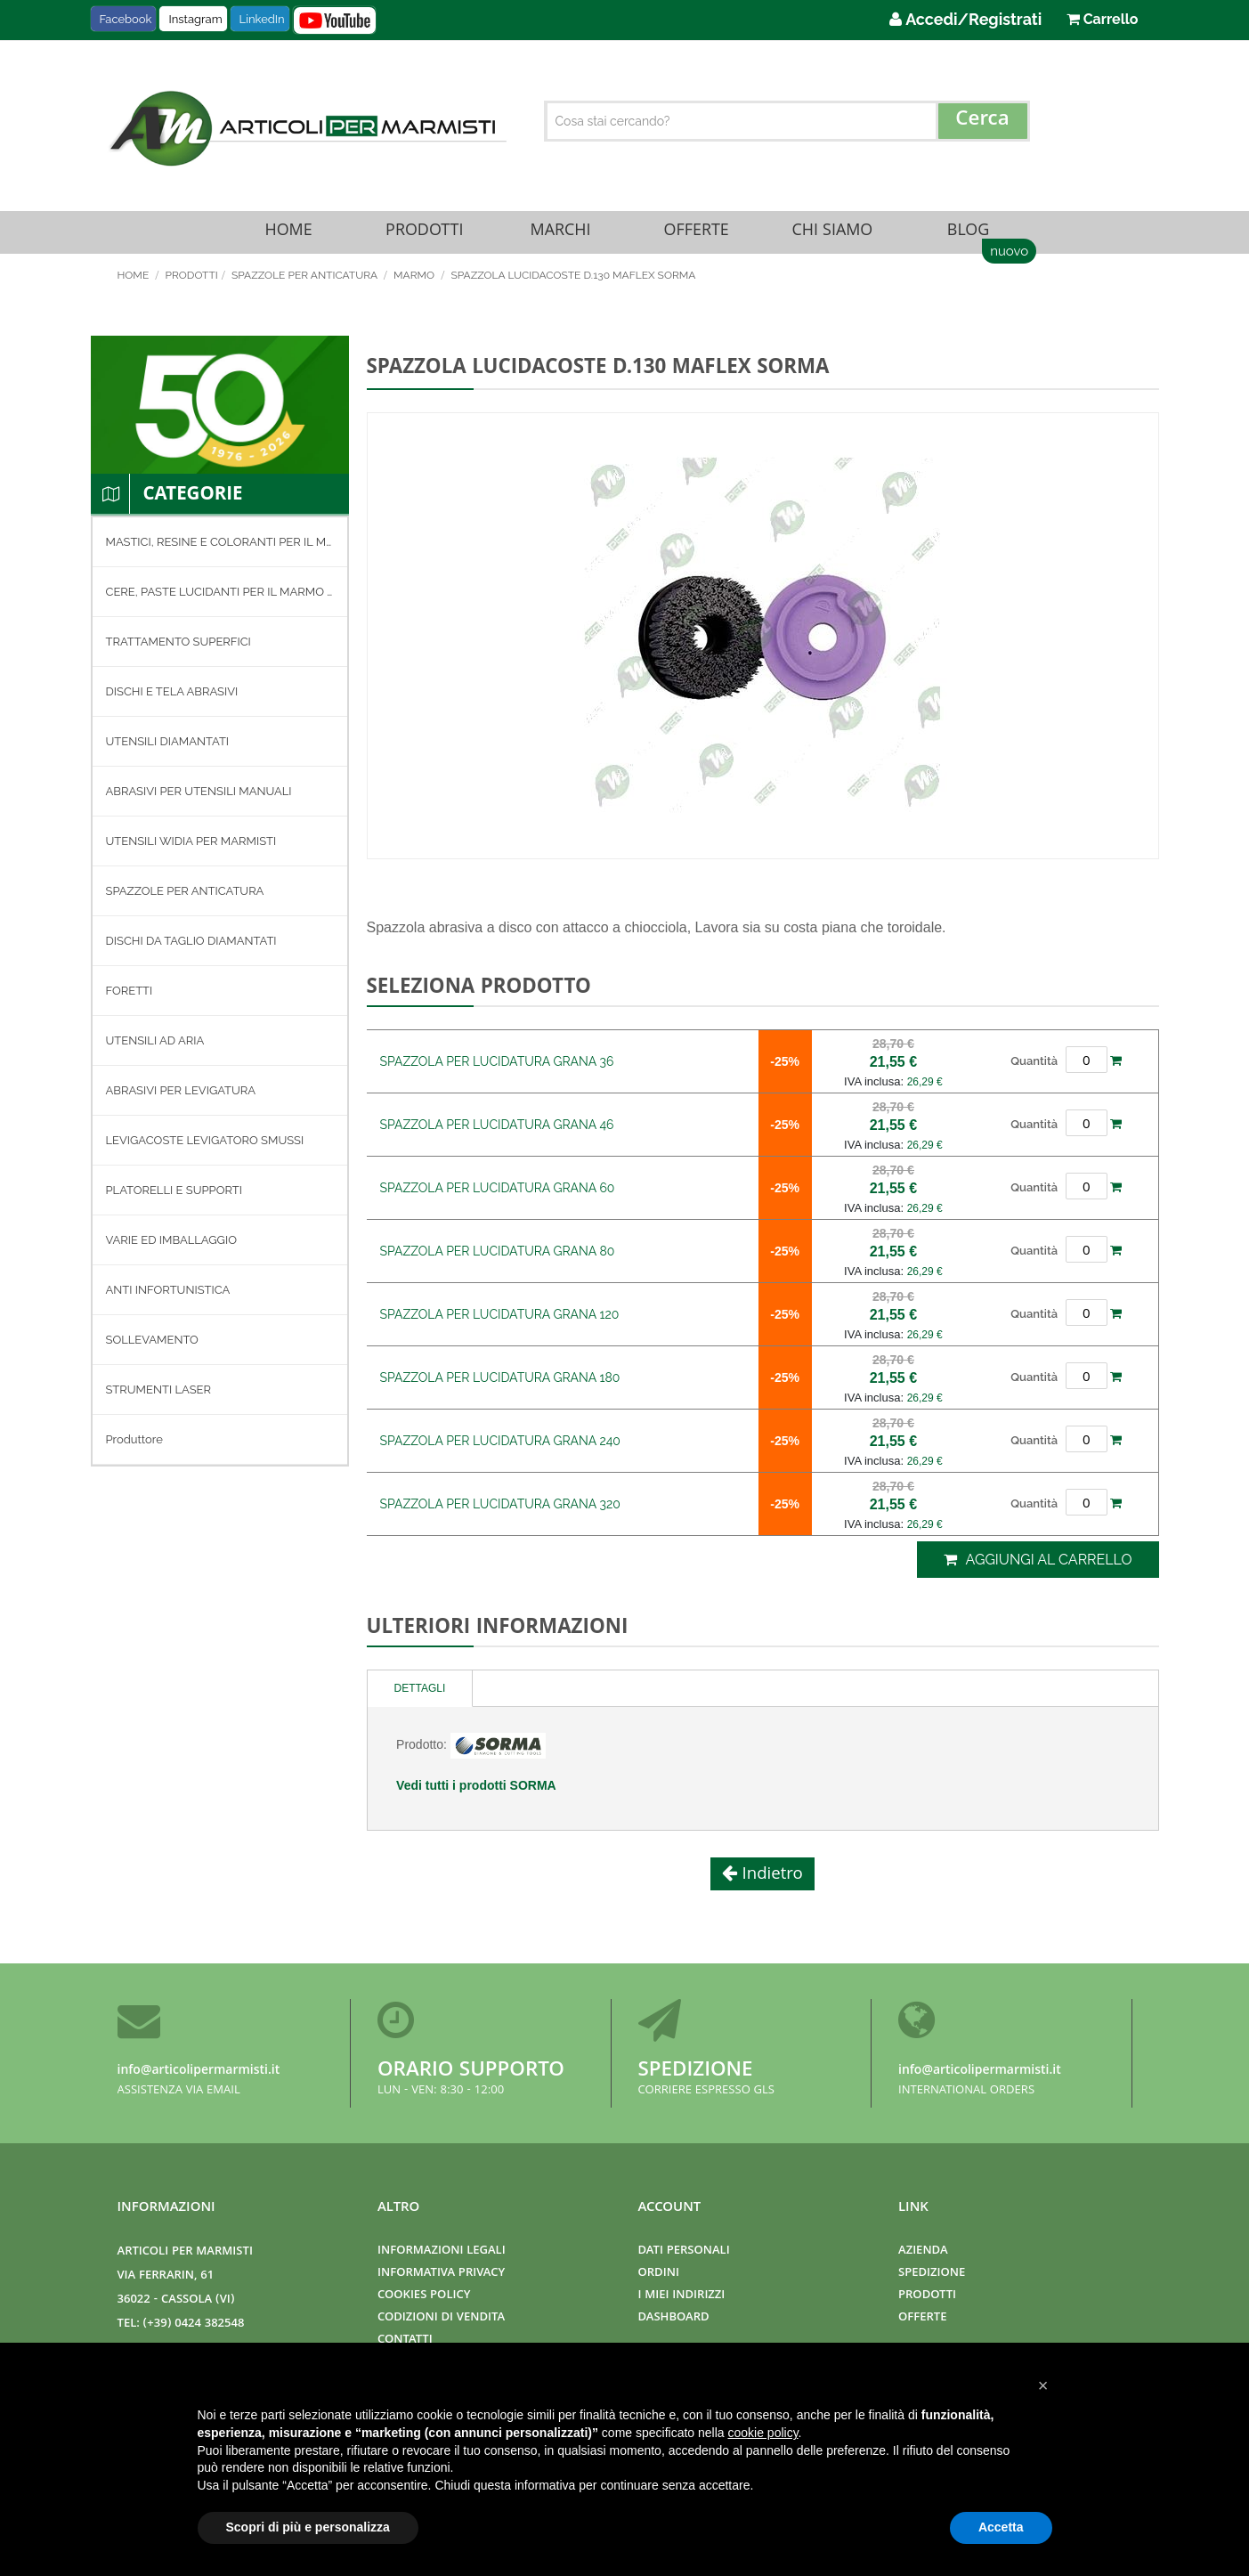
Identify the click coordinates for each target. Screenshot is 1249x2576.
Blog (968, 237)
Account (670, 2208)
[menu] (220, 1001)
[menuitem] (220, 552)
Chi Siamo (832, 237)
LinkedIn (262, 19)
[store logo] (305, 128)
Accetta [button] (1001, 2527)
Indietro (770, 1886)
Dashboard (674, 2318)
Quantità (1034, 1070)
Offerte (696, 237)
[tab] (421, 1699)
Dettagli (420, 1699)
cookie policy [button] (762, 2433)
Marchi (561, 237)
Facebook (126, 19)
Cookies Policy (423, 2296)
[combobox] (787, 121)
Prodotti (424, 237)
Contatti (405, 2340)
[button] (1043, 2385)
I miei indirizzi (682, 2296)
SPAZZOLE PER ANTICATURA (305, 286)
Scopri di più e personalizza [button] (308, 2527)
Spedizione (695, 2072)
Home (289, 237)
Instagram (195, 19)
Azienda (923, 2251)
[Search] (982, 121)
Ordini (658, 2273)
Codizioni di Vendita (441, 2318)
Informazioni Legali (441, 2251)
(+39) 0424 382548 (194, 2324)
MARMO (415, 286)
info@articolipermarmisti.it (199, 2071)
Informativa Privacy (441, 2273)
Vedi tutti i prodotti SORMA (476, 1796)
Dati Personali (684, 2251)
